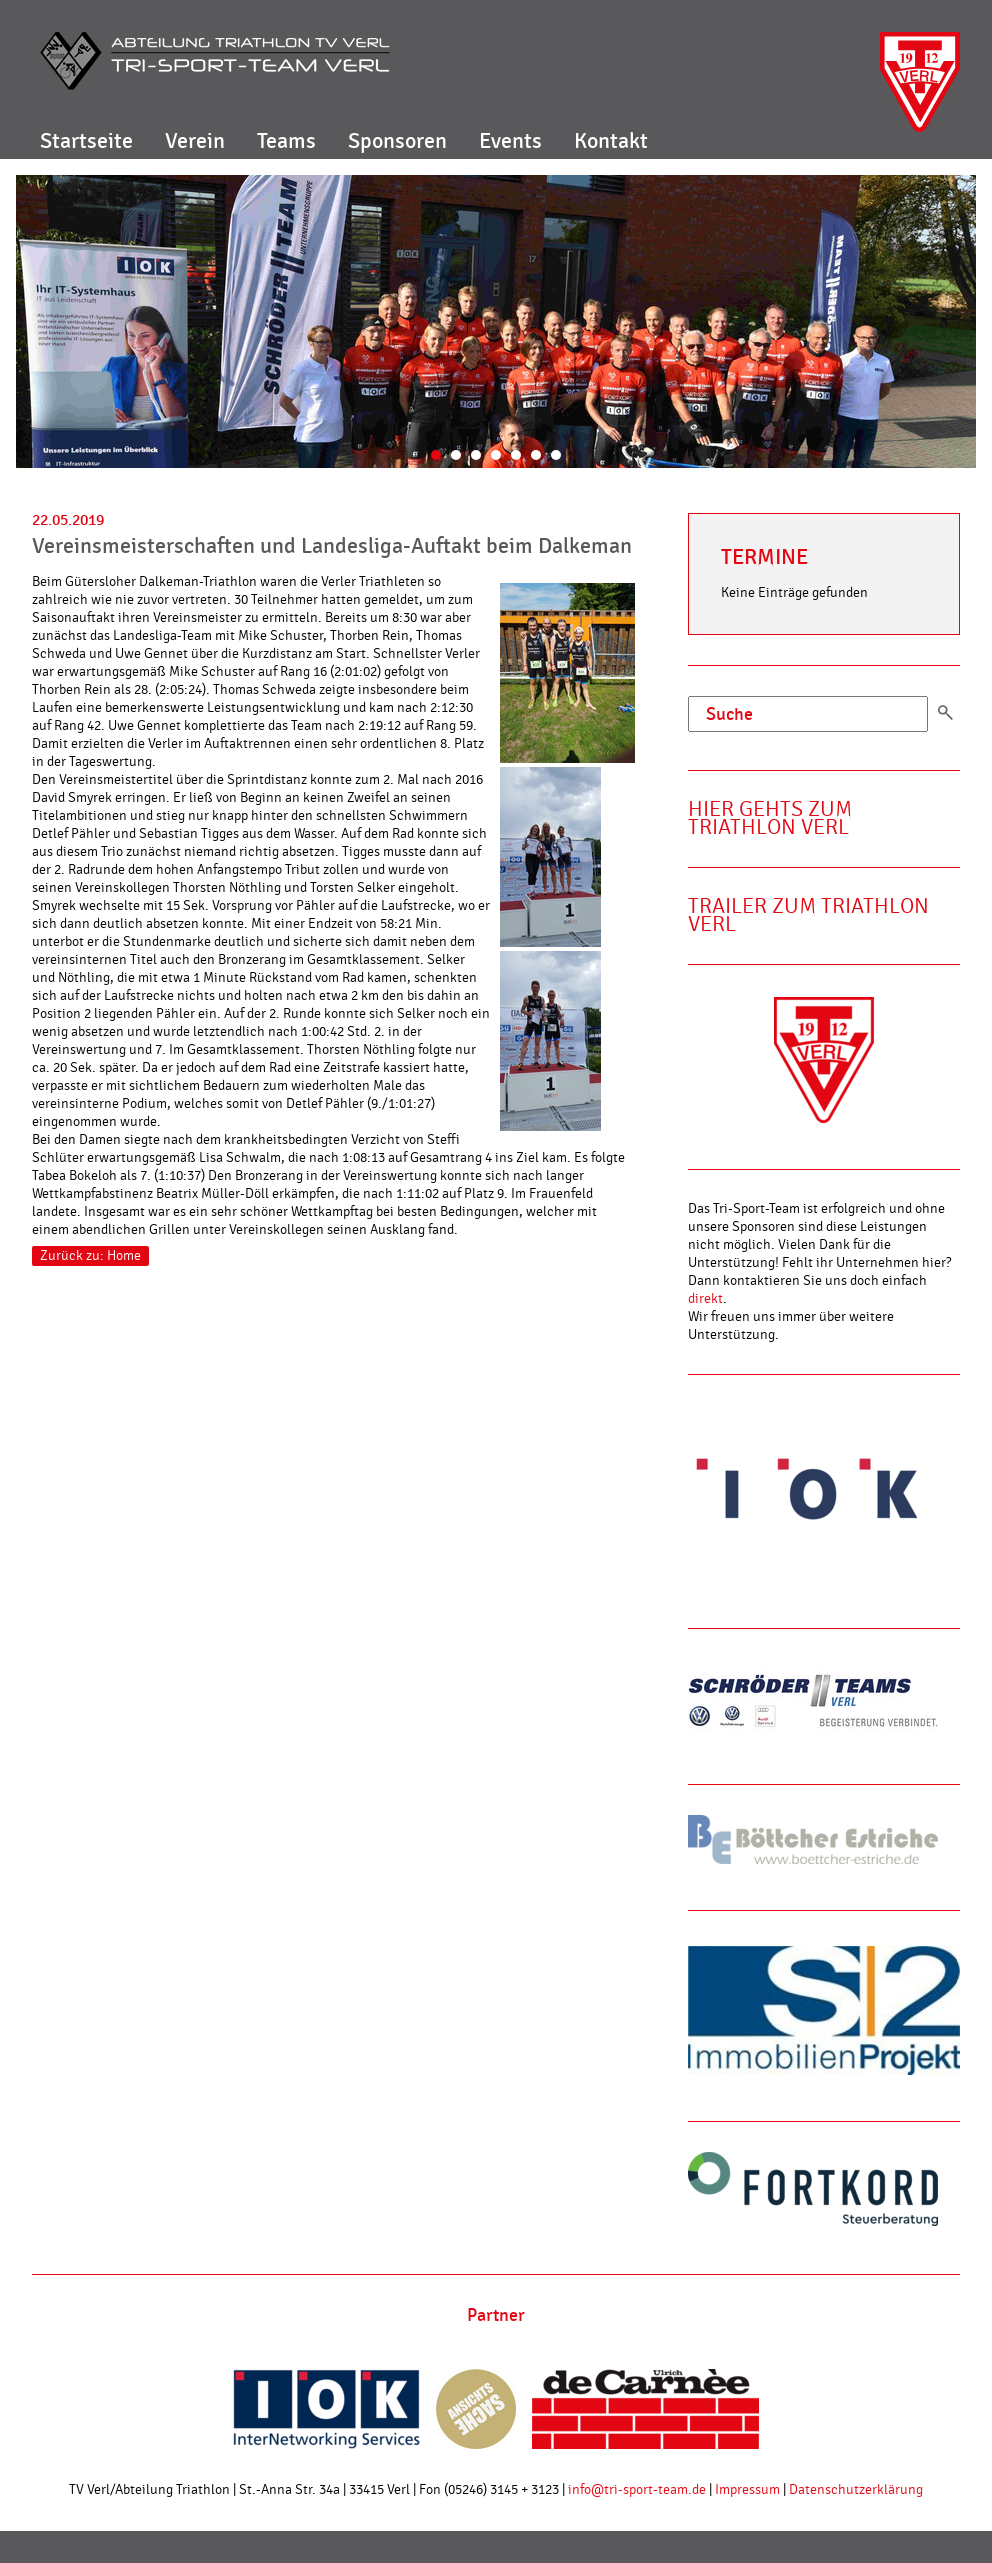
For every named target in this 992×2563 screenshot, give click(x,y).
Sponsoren (397, 141)
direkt (705, 1299)
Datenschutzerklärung (856, 2490)
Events (510, 141)
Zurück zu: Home (90, 1256)
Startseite (86, 141)
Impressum (747, 2490)
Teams (286, 141)
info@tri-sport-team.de (637, 2490)
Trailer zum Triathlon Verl (808, 915)
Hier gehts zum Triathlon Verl (770, 818)
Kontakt (611, 141)
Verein (195, 141)
